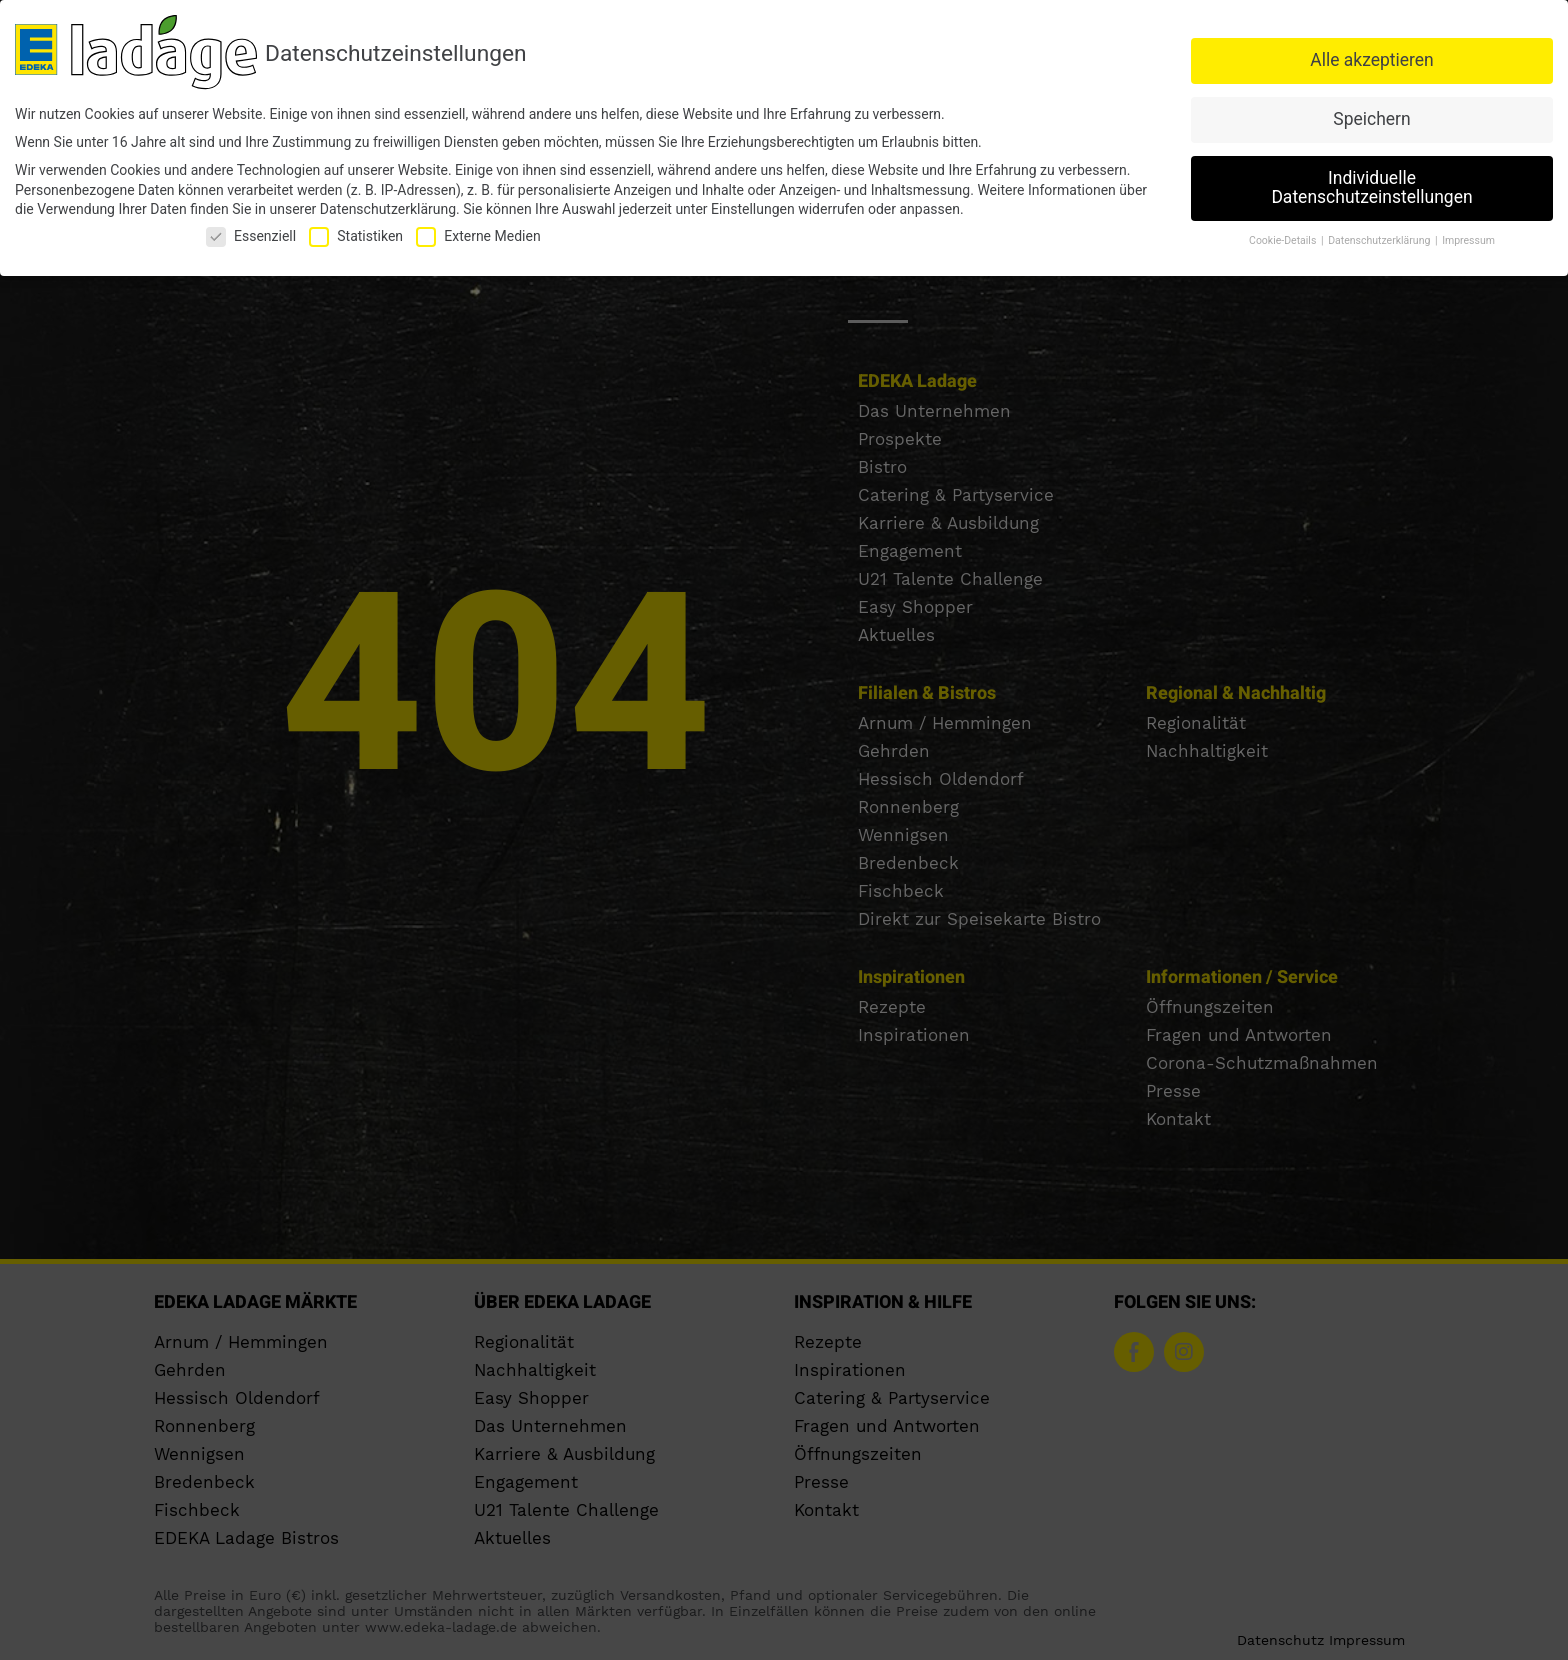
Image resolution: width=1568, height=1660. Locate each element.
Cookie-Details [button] (1284, 240)
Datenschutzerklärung (388, 209)
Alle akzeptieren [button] (1372, 60)
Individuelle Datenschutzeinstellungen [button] (1371, 188)
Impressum (1468, 240)
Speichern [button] (1371, 119)
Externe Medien (478, 236)
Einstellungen (753, 209)
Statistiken (356, 236)
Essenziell (251, 236)
